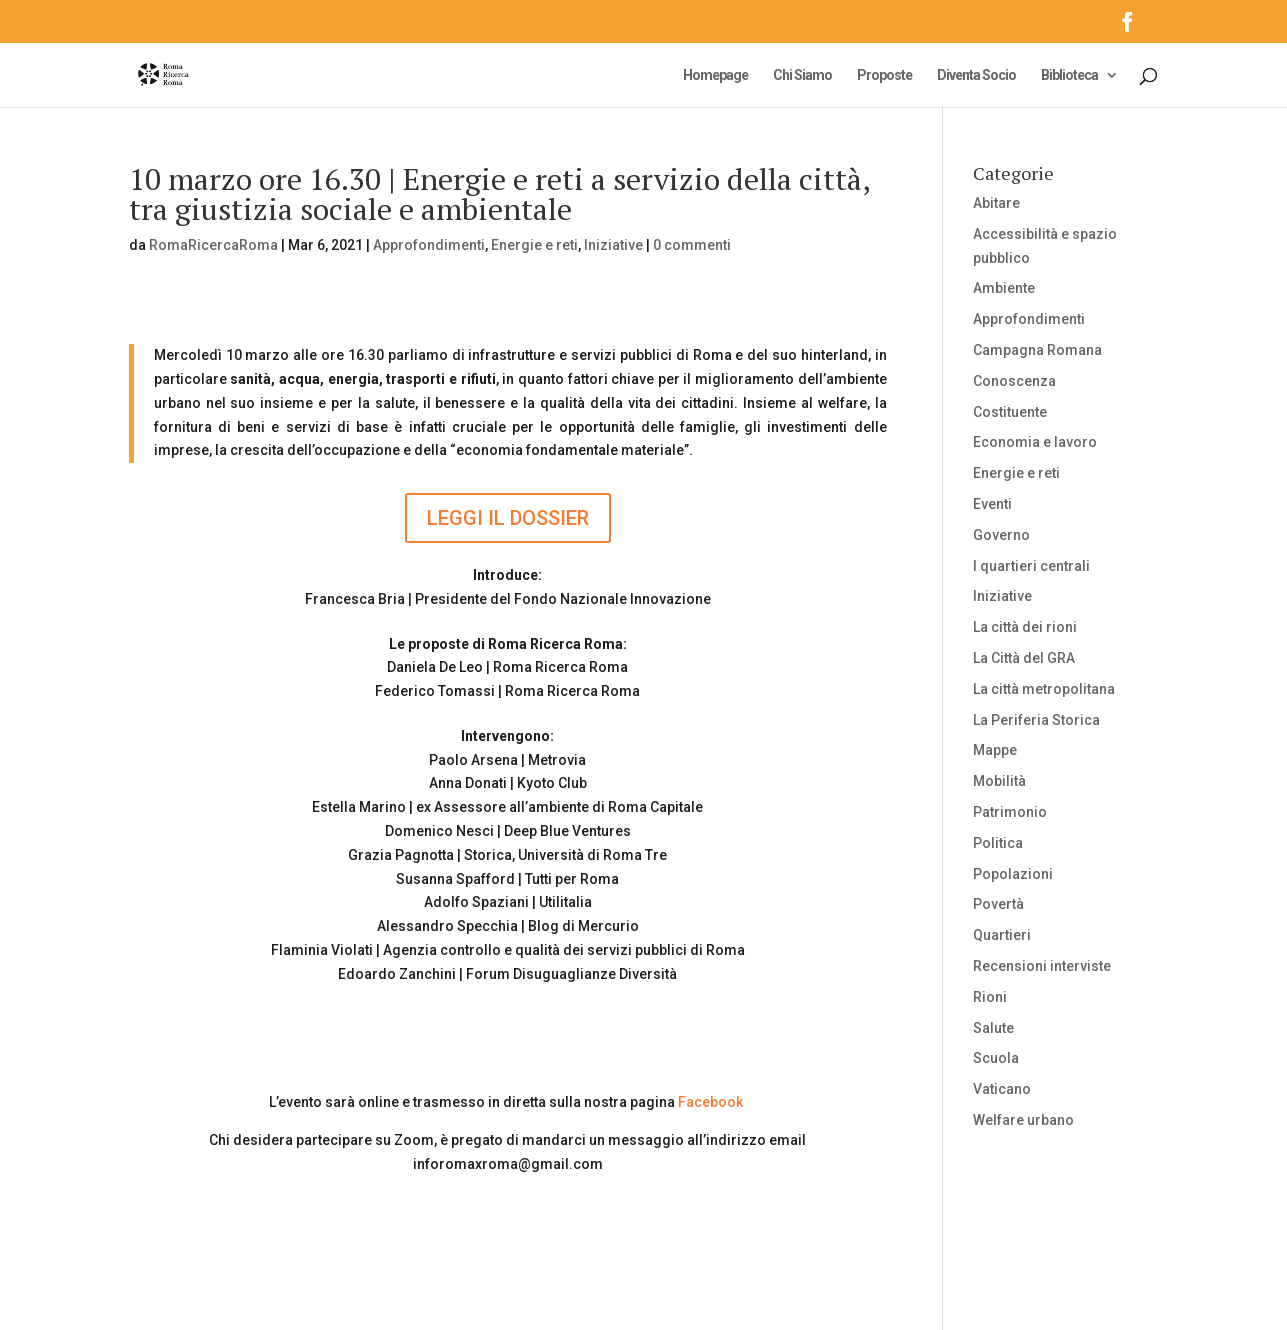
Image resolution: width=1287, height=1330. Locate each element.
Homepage (715, 75)
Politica (998, 843)
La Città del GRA (1024, 658)
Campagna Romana (1037, 350)
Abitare (996, 203)
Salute (993, 1028)
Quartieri (1002, 935)
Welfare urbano (1023, 1120)
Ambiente (1004, 288)
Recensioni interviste (1042, 966)
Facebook (710, 1102)
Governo (1001, 535)
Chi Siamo (802, 75)
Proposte (884, 75)
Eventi (992, 504)
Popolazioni (1013, 874)
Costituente (1010, 412)
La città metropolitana (1044, 689)
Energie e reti (534, 245)
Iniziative (613, 245)
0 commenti (692, 245)
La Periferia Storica (1036, 720)
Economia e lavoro (1035, 442)
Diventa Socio (976, 75)
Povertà (998, 904)
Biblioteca (1069, 75)
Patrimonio (1010, 812)
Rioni (990, 997)
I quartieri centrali (1031, 566)
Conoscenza (1014, 381)
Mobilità (999, 781)
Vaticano (1002, 1089)
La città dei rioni (1025, 627)
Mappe (995, 750)
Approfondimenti (429, 245)
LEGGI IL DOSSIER (508, 518)
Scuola (996, 1058)
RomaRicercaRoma (213, 245)
